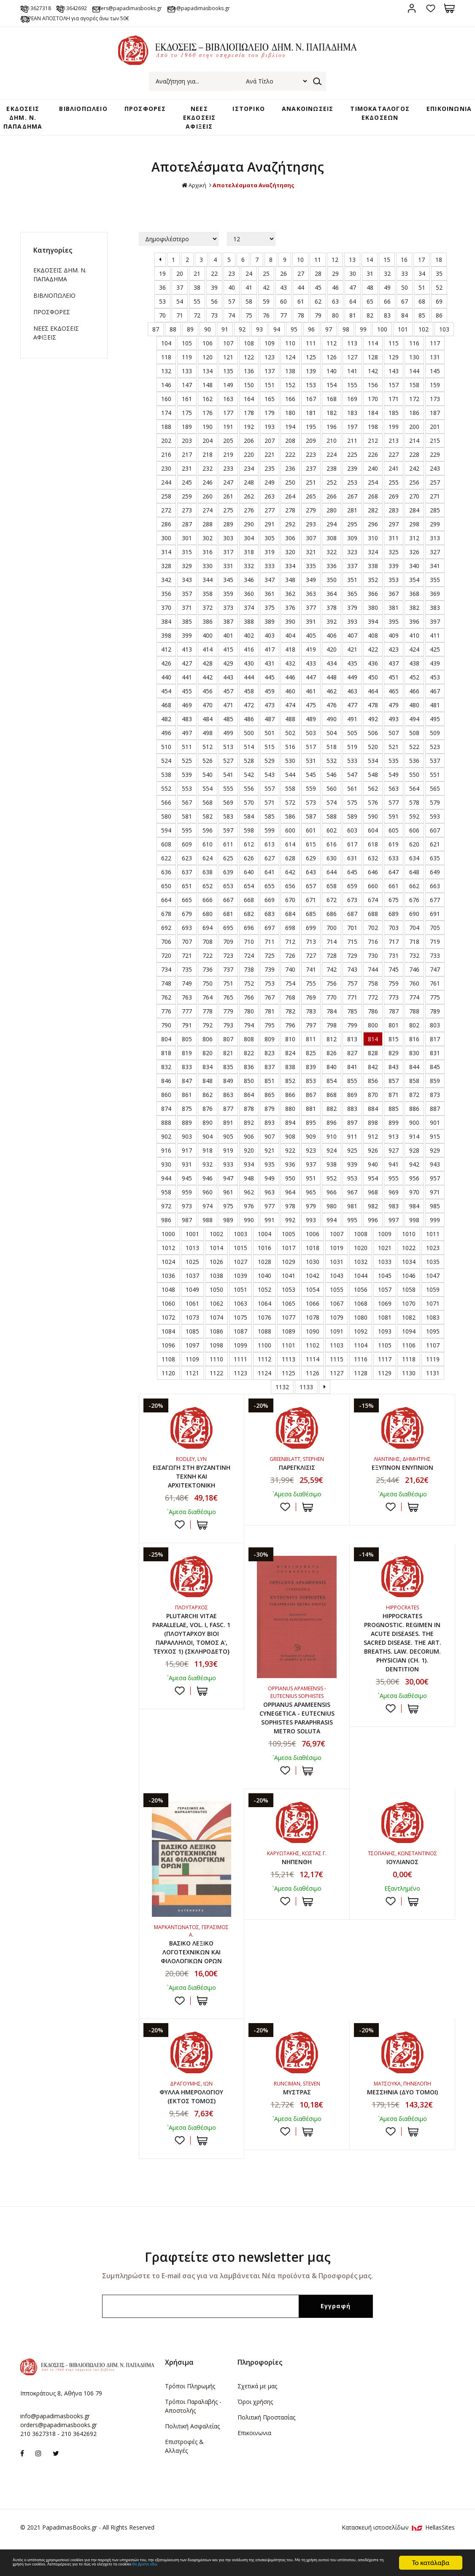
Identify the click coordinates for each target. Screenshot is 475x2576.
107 (228, 345)
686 (332, 915)
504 (332, 734)
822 (249, 1055)
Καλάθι (449, 8)
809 (269, 1041)
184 (373, 414)
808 (249, 1041)
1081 (384, 1319)
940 (373, 1166)
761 (435, 985)
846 (166, 1082)
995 (352, 1222)
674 (373, 901)
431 (269, 665)
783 (311, 1013)
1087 (240, 1333)
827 (352, 1055)
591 (394, 818)
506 (373, 734)
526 (207, 762)
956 (414, 1180)
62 (318, 303)
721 (187, 957)
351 (352, 581)
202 (166, 442)
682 (249, 915)
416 (249, 651)
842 (373, 1068)
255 (394, 484)
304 (249, 540)
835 (228, 1068)
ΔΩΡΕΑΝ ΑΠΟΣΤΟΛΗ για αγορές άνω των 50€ (94, 18)
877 (228, 1110)
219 (228, 456)
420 (332, 651)
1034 (409, 1263)
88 (173, 331)
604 (373, 832)
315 (187, 554)
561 (352, 790)
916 (166, 1152)
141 (352, 373)
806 (207, 1041)
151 (269, 387)
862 (207, 1096)
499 (228, 734)
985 (435, 1208)
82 (370, 317)
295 (352, 526)
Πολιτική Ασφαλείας (192, 2453)
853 (311, 1082)
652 (207, 888)
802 (414, 1027)
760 (414, 985)
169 (352, 400)
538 (166, 776)
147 (187, 387)
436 (373, 665)
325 (394, 554)
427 (187, 665)
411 (435, 637)
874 (166, 1110)
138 (290, 373)
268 (373, 498)
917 (187, 1152)
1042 (312, 1277)
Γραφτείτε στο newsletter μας (238, 2283)
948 (249, 1180)
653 (228, 888)
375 (269, 609)
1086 (216, 1333)
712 (290, 943)
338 (373, 567)
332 (249, 567)
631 (352, 860)
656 (290, 888)
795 (269, 1027)
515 (269, 748)
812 (332, 1041)
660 (373, 888)
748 (166, 985)
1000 (168, 1235)
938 (332, 1166)
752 (249, 985)
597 (228, 832)
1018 (312, 1249)
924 (332, 1152)
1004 (264, 1235)
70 (162, 317)
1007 (336, 1235)
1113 (288, 1361)
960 (207, 1194)
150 (249, 387)
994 (332, 1222)
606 (414, 832)
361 (269, 595)
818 (166, 1055)
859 (435, 1082)
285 (435, 512)
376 (290, 609)
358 (207, 595)
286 (166, 526)
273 (187, 512)
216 (166, 456)
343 (187, 581)
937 (311, 1166)
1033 (384, 1263)
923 (311, 1152)
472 (249, 707)
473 (269, 707)
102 (423, 331)
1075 (240, 1319)
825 (311, 1055)
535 (394, 762)
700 (332, 929)
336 (332, 567)
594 (166, 832)
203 (187, 442)
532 (332, 762)
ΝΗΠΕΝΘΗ (297, 1883)
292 (290, 526)
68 (421, 303)
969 (394, 1194)
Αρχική (191, 187)
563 (394, 790)
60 (283, 303)
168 (332, 400)
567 (187, 804)
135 (228, 373)
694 (207, 929)
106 (207, 345)
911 (352, 1138)
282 (373, 512)
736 (207, 971)
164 (249, 400)
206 (249, 442)
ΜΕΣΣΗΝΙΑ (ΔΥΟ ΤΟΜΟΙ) (402, 2121)
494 (414, 721)
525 (187, 762)
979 (311, 1208)
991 (269, 1222)
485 (228, 721)
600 (290, 832)
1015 (240, 1249)
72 (197, 317)
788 (414, 1013)
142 (373, 373)
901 (435, 1124)
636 (166, 874)
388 (249, 623)
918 (207, 1152)
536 (414, 762)
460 (290, 693)
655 (269, 888)
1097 (192, 1347)
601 (311, 832)
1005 (288, 1235)
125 (311, 359)
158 (414, 387)
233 (228, 470)
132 (166, 373)
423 (394, 651)
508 (414, 734)
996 (373, 1222)
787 (394, 1013)
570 (249, 804)
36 (162, 289)
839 (311, 1068)
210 (332, 442)
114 (373, 345)
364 (332, 595)
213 (394, 442)
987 (187, 1222)
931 (187, 1166)
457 (228, 693)
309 (352, 540)
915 (435, 1138)
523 (435, 748)
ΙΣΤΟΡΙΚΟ (246, 109)
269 (394, 498)
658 (332, 888)
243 (435, 470)
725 (269, 957)
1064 (264, 1305)
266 (332, 498)
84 (404, 317)
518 (332, 748)
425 (435, 651)
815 (394, 1041)
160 (166, 400)
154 (332, 387)
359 (228, 595)
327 (435, 554)
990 (249, 1222)
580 (166, 818)
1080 (360, 1319)
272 (166, 512)
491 (352, 721)
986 (166, 1222)
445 (269, 679)
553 (187, 790)
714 (332, 943)
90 (207, 331)
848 (207, 1082)
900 (414, 1124)
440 (166, 679)
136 (249, 373)
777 (187, 1013)
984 (414, 1208)
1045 (384, 1277)
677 (435, 901)
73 (214, 317)
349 (311, 581)
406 (332, 637)
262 (249, 498)
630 (332, 860)
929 (435, 1152)
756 (332, 985)
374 (249, 609)
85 (421, 317)
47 (352, 289)
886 (414, 1110)
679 (187, 915)
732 (414, 957)
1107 (433, 1347)
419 (311, 651)
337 (352, 567)
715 (352, 943)
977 (269, 1208)
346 (249, 581)
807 (228, 1041)
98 (346, 331)
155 (352, 387)
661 (394, 888)
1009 (384, 1235)
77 (283, 317)
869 (352, 1096)
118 (166, 359)
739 (269, 971)
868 (332, 1096)
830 (414, 1055)
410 (414, 637)
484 (207, 721)
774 (414, 999)
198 (373, 428)
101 (403, 331)
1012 (168, 1249)
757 (352, 985)
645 (352, 874)
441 (187, 679)
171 (394, 400)
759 (394, 985)
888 (166, 1124)
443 (228, 679)
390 (290, 623)
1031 (336, 1263)
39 (214, 289)
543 (269, 776)
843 (394, 1068)
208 (290, 442)
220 (249, 456)
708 (207, 943)
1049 (192, 1291)
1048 (168, 1291)
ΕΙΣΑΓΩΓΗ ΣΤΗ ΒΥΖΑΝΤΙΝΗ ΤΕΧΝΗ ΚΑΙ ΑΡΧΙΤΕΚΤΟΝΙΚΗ (191, 1479)
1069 (384, 1305)
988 (207, 1222)
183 (352, 414)
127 (352, 359)
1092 (360, 1333)
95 (294, 331)
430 (249, 665)
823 (269, 1055)
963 (269, 1194)
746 (414, 971)
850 (249, 1082)
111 (311, 345)
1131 (433, 1375)
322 (332, 554)
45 (318, 289)
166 (290, 400)
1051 (240, 1291)
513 (228, 748)
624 (207, 860)
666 (207, 901)
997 (394, 1222)
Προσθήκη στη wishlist (180, 1530)
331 (228, 567)
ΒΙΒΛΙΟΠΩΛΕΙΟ (93, 109)
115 (394, 345)
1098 (216, 1347)
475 (311, 707)
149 (228, 387)
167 (311, 400)
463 (352, 693)
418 (290, 651)
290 (249, 526)
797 (311, 1027)
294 (332, 526)
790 (166, 1027)
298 (414, 526)
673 (352, 901)
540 (207, 776)
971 (435, 1194)
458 (249, 693)
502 (290, 734)
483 (187, 721)
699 (311, 929)
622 (166, 860)
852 (290, 1082)
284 (414, 512)
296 (373, 526)
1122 (216, 1375)
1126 (312, 1375)
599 (269, 832)
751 (228, 985)
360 (249, 595)
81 (352, 317)
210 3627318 (48, 8)
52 (439, 289)
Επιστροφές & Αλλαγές (184, 2473)
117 (435, 345)
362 (290, 595)
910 (332, 1138)
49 (387, 289)
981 (352, 1208)
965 (311, 1194)
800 (373, 1027)
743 (352, 971)
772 (373, 999)
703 (394, 929)
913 (394, 1138)
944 (166, 1180)
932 (207, 1166)
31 (370, 275)
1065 (288, 1305)
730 (373, 957)
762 (166, 999)
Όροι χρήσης (255, 2429)
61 (300, 303)
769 (311, 999)
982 (373, 1208)
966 (332, 1194)
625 (228, 860)
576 (373, 804)
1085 (192, 1333)
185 (394, 414)
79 (318, 317)
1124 (264, 1375)
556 (249, 790)
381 (394, 609)
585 (269, 818)
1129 (384, 1375)
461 (311, 693)
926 (373, 1152)
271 (435, 498)
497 (187, 734)
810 (290, 1041)
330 (207, 567)
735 (187, 971)
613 (269, 846)
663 (435, 888)
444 (249, 679)
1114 (312, 1361)
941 (394, 1166)
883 (352, 1110)
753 (269, 985)
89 (190, 331)
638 (207, 874)
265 (311, 498)
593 (435, 818)
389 (269, 623)
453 (435, 679)
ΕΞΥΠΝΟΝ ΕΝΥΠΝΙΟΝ (402, 1469)
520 (373, 748)
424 (414, 651)
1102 (312, 1347)
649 (435, 874)
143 (394, 373)
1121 (192, 1375)
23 (231, 275)
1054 (312, 1291)
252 (332, 484)
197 (352, 428)
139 (311, 373)
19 (162, 275)
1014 (216, 1249)
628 (290, 860)
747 (435, 971)
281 (352, 512)
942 (414, 1166)
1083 (433, 1319)
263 (269, 498)
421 (352, 651)
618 (373, 846)
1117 (384, 1361)
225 (352, 456)
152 (290, 387)
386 (207, 623)
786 (373, 1013)
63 (335, 303)
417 (269, 651)
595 (187, 832)
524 (166, 762)
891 (228, 1124)
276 (249, 512)
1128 (360, 1375)
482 (166, 721)
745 (394, 971)
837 (269, 1068)
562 (373, 790)
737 (228, 971)
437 (394, 665)
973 (187, 1208)
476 (332, 707)
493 (394, 721)
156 (373, 387)
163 (228, 400)
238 (332, 470)
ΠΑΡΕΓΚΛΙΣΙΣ (296, 1469)
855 (352, 1082)
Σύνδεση (411, 8)
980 (332, 1208)
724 (249, 957)
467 (435, 693)
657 (311, 888)
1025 (192, 1263)
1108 (168, 1361)
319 (269, 554)
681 (228, 915)
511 (187, 748)
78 (300, 317)
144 (414, 373)
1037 (192, 1277)
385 (187, 623)
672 (332, 901)
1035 (433, 1263)
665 (187, 901)
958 (166, 1194)
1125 (288, 1375)
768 (290, 999)
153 (311, 387)
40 (231, 289)
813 (352, 1041)
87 (155, 331)
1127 (336, 1375)
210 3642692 (99, 8)
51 (421, 289)
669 (269, 901)
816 (414, 1041)
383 (435, 609)
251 (311, 484)
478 (373, 707)
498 (207, 734)
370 (166, 609)
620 (414, 846)
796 (290, 1027)
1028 (264, 1263)
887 (435, 1110)
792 (207, 1027)
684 (290, 915)
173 (435, 400)
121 (228, 359)
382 (414, 609)
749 (187, 985)
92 (242, 331)
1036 (168, 1277)
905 (228, 1138)
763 (187, 999)
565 (435, 790)
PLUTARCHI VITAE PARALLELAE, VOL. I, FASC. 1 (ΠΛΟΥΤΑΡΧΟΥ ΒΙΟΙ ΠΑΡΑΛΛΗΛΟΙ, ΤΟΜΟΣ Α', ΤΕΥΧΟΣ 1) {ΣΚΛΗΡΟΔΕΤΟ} (191, 1647)
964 (290, 1194)
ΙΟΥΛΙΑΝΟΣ (402, 1883)
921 (269, 1152)
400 (207, 637)
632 (373, 860)
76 (266, 317)
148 (207, 387)
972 (166, 1208)
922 (290, 1152)
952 (332, 1180)
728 (332, 957)
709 (228, 943)
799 (352, 1027)
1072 (168, 1319)
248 (249, 484)
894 (290, 1124)
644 (332, 874)
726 (290, 957)
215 (435, 442)
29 (335, 275)
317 (228, 554)
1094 (409, 1333)
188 (166, 428)
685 (311, 915)
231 (187, 470)
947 (228, 1180)
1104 (360, 1347)
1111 (240, 1361)
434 (332, 665)
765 (228, 999)
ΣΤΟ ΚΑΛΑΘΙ (202, 1530)
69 (439, 303)
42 (266, 289)
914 (414, 1138)
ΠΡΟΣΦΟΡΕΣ (152, 109)
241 (394, 470)
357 (187, 595)
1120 (168, 1375)
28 (318, 275)
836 (249, 1068)
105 (187, 345)
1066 (312, 1305)
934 (249, 1166)
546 (332, 776)
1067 (336, 1305)
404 (290, 637)
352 (373, 581)
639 (228, 874)
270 (414, 498)
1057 (384, 1291)
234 (249, 470)
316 (207, 554)
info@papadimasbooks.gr (260, 8)
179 (269, 414)
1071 (433, 1305)
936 (290, 1166)
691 (435, 915)
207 (269, 442)
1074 (216, 1319)
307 (311, 540)
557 (269, 790)
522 (414, 748)
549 (394, 776)
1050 (216, 1291)
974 (207, 1208)
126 (332, 359)
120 (207, 359)
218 (207, 456)
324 (373, 554)
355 (435, 581)
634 (414, 860)
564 (414, 790)
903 (187, 1138)
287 (187, 526)
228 (414, 456)
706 (166, 943)
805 (187, 1041)
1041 (288, 1277)
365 (352, 595)
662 (414, 888)
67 (404, 303)
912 (373, 1138)
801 (394, 1027)
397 (435, 623)
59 (266, 303)
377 (311, 609)
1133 (306, 1389)
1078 (312, 1319)
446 (290, 679)
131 (435, 359)
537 (435, 762)
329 (187, 567)
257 (435, 484)
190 (207, 428)
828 (373, 1055)
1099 (240, 1347)
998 (414, 1222)
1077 (288, 1319)
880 (290, 1110)
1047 (433, 1277)
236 (290, 470)
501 (269, 734)
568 (207, 804)
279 (311, 512)
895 (311, 1124)
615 (311, 846)
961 (228, 1194)
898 (373, 1124)
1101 (288, 1347)
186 (414, 414)
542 (249, 776)
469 (187, 707)
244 (166, 484)
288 (207, 526)
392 (332, 623)
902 (166, 1138)
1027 (240, 1263)
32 (387, 275)
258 (166, 498)
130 (414, 359)
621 (435, 846)
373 (228, 609)
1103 (336, 1347)
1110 (216, 1361)
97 (328, 331)
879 (269, 1110)
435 (352, 665)
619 (394, 846)
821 (228, 1055)
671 (311, 901)
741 (311, 971)
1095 (433, 1333)
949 (269, 1180)
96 (311, 331)
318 (249, 554)
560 (332, 790)
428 (207, 665)
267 (352, 498)
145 (435, 373)
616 (332, 846)
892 (249, 1124)
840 (332, 1068)
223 (311, 456)
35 (439, 275)
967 (352, 1194)
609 (187, 846)
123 (269, 359)
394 (373, 623)
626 (249, 860)
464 (373, 693)
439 (435, 665)
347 (269, 581)
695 (228, 929)
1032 (360, 1263)
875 (187, 1110)
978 (290, 1208)
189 (187, 428)
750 (207, 985)
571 (269, 804)
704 (414, 929)
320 (290, 554)
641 (269, 874)
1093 (384, 1333)
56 (214, 303)
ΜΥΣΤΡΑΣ (297, 2116)
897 (352, 1124)
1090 (312, 1333)
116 (414, 345)
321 (311, 554)
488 (290, 721)
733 (435, 957)
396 (414, 623)
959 (187, 1194)
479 (394, 707)
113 (352, 345)
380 (373, 609)
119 (187, 359)
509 (435, 734)
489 (311, 721)
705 (435, 929)
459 (269, 693)
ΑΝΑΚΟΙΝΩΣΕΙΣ (300, 109)
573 (311, 804)
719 (435, 943)
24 (249, 275)
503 (311, 734)
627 (269, 860)
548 (373, 776)
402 (249, 637)
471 (228, 707)
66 (387, 303)
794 (249, 1027)
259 (187, 498)
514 (249, 748)
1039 (240, 1277)
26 (283, 275)
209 (311, 442)
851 (269, 1082)
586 (290, 818)
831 (435, 1055)
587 (311, 818)
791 (187, 1027)
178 (249, 414)
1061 (192, 1305)
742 (332, 971)
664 (166, 901)
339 (394, 567)
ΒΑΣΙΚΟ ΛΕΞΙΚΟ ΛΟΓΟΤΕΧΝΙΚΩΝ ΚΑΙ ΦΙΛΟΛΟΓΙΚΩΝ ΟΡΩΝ (192, 1974)
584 (249, 818)
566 (166, 804)
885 (394, 1110)
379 (352, 609)
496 (166, 734)
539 (187, 776)
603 (352, 832)
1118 (409, 1361)
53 (162, 303)
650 (166, 888)
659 (352, 888)
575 (352, 804)
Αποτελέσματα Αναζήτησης (254, 187)
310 (373, 540)
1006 (312, 1235)
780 (249, 1013)
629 (311, 860)
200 (414, 428)
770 (332, 999)
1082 (409, 1319)
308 (332, 540)
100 (382, 331)
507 (394, 734)
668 (249, 901)
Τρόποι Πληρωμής (190, 2413)
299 (435, 526)
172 (414, 400)
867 (311, 1096)
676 (414, 901)
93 (259, 331)
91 (224, 331)
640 (249, 874)
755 (311, 985)
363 (311, 595)
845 (435, 1068)
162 (207, 400)
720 (166, 957)
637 (187, 874)
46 (335, 289)
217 (187, 456)
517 (311, 748)
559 (311, 790)
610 (207, 846)
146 (166, 387)
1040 (264, 1277)
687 (352, 915)
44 (300, 289)
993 (311, 1222)
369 (435, 595)
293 (311, 526)
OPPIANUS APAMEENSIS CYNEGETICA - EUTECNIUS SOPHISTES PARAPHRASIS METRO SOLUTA (297, 1730)
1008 (360, 1235)
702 (373, 929)
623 (187, 860)
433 (311, 665)
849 (228, 1082)
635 (435, 860)
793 (228, 1027)
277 (269, 512)
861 (187, 1096)
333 (269, 567)
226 (373, 456)
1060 (168, 1305)
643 (311, 874)
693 (187, 929)
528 (249, 762)
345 (228, 581)
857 (394, 1082)
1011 (433, 1235)
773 (394, 999)
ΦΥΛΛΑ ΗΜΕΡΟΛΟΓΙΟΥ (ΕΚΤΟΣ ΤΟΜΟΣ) (191, 2121)
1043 (336, 1277)
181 (311, 414)
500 (249, 734)
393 (352, 623)
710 (249, 943)
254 (373, 484)
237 (311, 470)
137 (269, 373)
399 (187, 637)
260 (207, 498)
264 (290, 498)
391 (311, 623)
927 (394, 1152)
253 (352, 484)
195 (311, 428)
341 (435, 567)
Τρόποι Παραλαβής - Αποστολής (193, 2433)
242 (414, 470)
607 (435, 832)
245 (187, 484)
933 (228, 1166)
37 (179, 289)
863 (228, 1096)
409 (394, 637)
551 (435, 776)
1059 (433, 1291)
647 (394, 874)
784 (332, 1013)
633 (394, 860)
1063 (240, 1305)
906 (249, 1138)
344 (207, 581)
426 (166, 665)
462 (332, 693)
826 (332, 1055)
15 (386, 261)
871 (394, 1096)
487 (269, 721)
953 (352, 1180)
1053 (288, 1291)
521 (394, 748)
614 (290, 846)
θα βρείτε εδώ (115, 2566)
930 (166, 1166)
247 (228, 484)
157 (394, 387)
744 (373, 971)
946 (207, 1180)
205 (228, 442)
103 (444, 331)
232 (207, 470)
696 (249, 929)
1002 (216, 1235)
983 (394, 1208)
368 (414, 595)
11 (317, 261)
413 (187, 651)
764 (207, 999)
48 (370, 289)
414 (207, 651)
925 (352, 1152)
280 (332, 512)
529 (269, 762)
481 (435, 707)
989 (228, 1222)
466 (414, 693)
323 (352, 554)
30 (352, 275)
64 (352, 303)
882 (332, 1110)
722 (207, 957)
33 (404, 275)
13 (352, 261)
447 (311, 679)
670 (290, 901)
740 (290, 971)
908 (290, 1138)
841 (352, 1068)
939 (352, 1166)
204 (207, 442)
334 (290, 567)
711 (269, 943)
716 (373, 943)
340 (414, 567)
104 (166, 345)
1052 (264, 1291)
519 (352, 748)
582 (207, 818)
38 (197, 289)
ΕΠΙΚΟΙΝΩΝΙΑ (435, 109)
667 (228, 901)
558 (290, 790)
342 (166, 581)
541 (228, 776)
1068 (360, 1305)
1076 (264, 1319)
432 (290, 665)
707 (187, 943)
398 (166, 637)
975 (228, 1208)
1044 (360, 1277)
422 (373, 651)
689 (394, 915)
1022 (409, 1249)
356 (166, 595)
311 (394, 540)
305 (269, 540)
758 (373, 985)
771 (352, 999)
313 (435, 540)
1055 (336, 1291)
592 (414, 818)
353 (394, 581)
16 (404, 261)
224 (332, 456)
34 (421, 275)
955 (394, 1180)
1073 (192, 1319)
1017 (288, 1249)
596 (207, 832)
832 (166, 1068)
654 (249, 888)
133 (187, 373)
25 (266, 275)
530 (290, 762)
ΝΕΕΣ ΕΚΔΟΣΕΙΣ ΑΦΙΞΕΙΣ (201, 117)
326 (414, 554)
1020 (360, 1249)
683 (269, 915)
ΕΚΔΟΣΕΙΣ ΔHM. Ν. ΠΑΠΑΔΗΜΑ (35, 117)
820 (207, 1055)
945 (187, 1180)
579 (435, 804)
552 (166, 790)
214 (414, 442)
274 (207, 512)
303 (228, 540)
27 (300, 275)
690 (414, 915)
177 (228, 414)
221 (269, 456)
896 (332, 1124)
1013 (192, 1249)
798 (332, 1027)
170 (373, 400)
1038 (216, 1277)
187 (435, 414)
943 (435, 1166)
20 (179, 275)
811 (311, 1041)
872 (414, 1096)
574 (332, 804)
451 (394, 679)
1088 (264, 1333)
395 (394, 623)
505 (352, 734)
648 (414, 874)
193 (269, 428)
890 (207, 1124)
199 (394, 428)
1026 (216, 1263)
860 (166, 1096)
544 (290, 776)
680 (207, 915)
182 (332, 414)
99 (363, 331)
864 (249, 1096)
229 (435, 456)
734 (166, 971)
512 (207, 748)
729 (352, 957)
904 (207, 1138)
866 (290, 1096)
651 (187, 888)
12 (335, 261)
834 (207, 1068)
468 (166, 707)
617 (352, 846)
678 (166, 915)
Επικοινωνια (254, 2460)
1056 (360, 1291)
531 (311, 762)
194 (290, 428)
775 (435, 999)
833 (187, 1068)
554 (207, 790)
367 (394, 595)
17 (421, 261)
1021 (384, 1249)
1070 (409, 1305)
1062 (216, 1305)
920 (249, 1152)
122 (249, 359)
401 (228, 637)
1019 (336, 1249)
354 (414, 581)
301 (187, 540)
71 (179, 317)
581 (187, 818)
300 (166, 540)
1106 (409, 1347)
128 (373, 359)
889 (187, 1124)
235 (269, 470)
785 (352, 1013)
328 (166, 567)
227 (394, 456)
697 (269, 929)
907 (269, 1138)
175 (187, 414)
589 (352, 818)
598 (249, 832)
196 (332, 428)
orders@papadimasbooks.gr (171, 8)
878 (249, 1110)
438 (414, 665)
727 (311, 957)
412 (166, 651)
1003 (240, 1235)
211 (352, 442)
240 (373, 470)
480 (414, 707)
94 (276, 331)
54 (179, 303)
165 (269, 400)
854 (332, 1082)
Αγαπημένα (430, 8)
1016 (264, 1249)
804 (166, 1041)
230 (166, 470)
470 (207, 707)
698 (290, 929)
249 (269, 484)
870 (373, 1096)
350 (332, 581)
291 (269, 526)
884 (373, 1110)
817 (435, 1041)
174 (166, 414)
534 (373, 762)
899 (394, 1124)
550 (414, 776)
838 (290, 1068)
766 (249, 999)
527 (228, 762)
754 (290, 985)
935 (269, 1166)
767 (269, 999)
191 (228, 428)
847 (187, 1082)
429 (228, 665)
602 (332, 832)
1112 (264, 1361)
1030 (312, 1263)
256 (414, 484)
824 (290, 1055)
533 (352, 762)
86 (439, 317)
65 (370, 303)
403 (269, 637)
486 (249, 721)
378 (332, 609)
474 (290, 707)
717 (394, 943)
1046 (409, 1277)
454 (166, 693)
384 (166, 623)
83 (387, 317)
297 (394, 526)
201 (435, 428)
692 (166, 929)
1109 (192, 1361)
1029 (288, 1263)
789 (435, 1013)
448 (332, 679)
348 (290, 581)
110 (290, 345)
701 (352, 929)
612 (249, 846)
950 (290, 1180)
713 (311, 943)
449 (352, 679)
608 (166, 846)
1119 (433, 1361)
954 (373, 1180)
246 (207, 484)
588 (332, 818)
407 (352, 637)
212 (373, 442)
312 (414, 540)
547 (352, 776)
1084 (168, 1333)
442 (207, 679)
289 (228, 526)
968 (373, 1194)
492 (373, 721)
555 (228, 790)
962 (249, 1194)
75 (249, 317)
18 (438, 261)
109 (269, 345)
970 (414, 1194)
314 (166, 554)
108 (249, 345)
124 (290, 359)
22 (214, 275)
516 (290, 748)
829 (394, 1055)
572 (290, 804)
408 (373, 637)
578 (414, 804)
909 (311, 1138)
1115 (336, 1361)
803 (435, 1027)
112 (332, 345)
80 (335, 317)
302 (207, 540)
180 (290, 414)
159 (435, 387)
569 (228, 804)
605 (394, 832)
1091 (336, 1333)
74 (231, 317)
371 (187, 609)
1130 (409, 1375)
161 (187, 400)
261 (228, 498)
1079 (336, 1319)
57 (231, 303)
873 (435, 1096)
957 (435, 1180)
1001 (192, 1235)
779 (228, 1013)
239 (352, 470)
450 (373, 679)
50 (404, 289)
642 (290, 874)
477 (352, 707)
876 (207, 1110)
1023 (433, 1249)
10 (300, 261)
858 (414, 1082)
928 (414, 1152)
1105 (384, 1347)
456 (207, 693)
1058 (409, 1291)
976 (249, 1208)
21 (197, 275)
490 (332, 721)
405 (311, 637)
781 (269, 1013)
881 (311, 1110)
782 (290, 1013)
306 (290, 540)
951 (311, 1180)
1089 (288, 1333)
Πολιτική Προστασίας (266, 2444)
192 (249, 428)
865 (269, 1096)
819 (187, 1055)
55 (197, 303)
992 (290, 1222)
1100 (264, 1347)
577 (394, 804)
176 (207, 414)
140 (332, 373)
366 (373, 595)
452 (414, 679)
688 (373, 915)
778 (207, 1013)
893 (269, 1124)
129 (394, 359)
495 (435, 721)
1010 (409, 1235)
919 (228, 1152)
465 (394, 693)
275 (228, 512)
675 (394, 901)
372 (207, 609)
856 (373, 1082)
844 (414, 1068)
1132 (282, 1389)
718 (414, 943)
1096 (168, 1347)
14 (369, 261)
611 (228, 846)
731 (394, 957)
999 (435, 1222)
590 (373, 818)
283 (394, 512)
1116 (360, 1361)
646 (373, 874)
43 (283, 289)
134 (207, 373)
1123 (240, 1375)
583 (228, 818)
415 (228, 651)
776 (166, 1013)
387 (228, 623)
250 (290, 484)
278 (290, 512)
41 (249, 289)
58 (249, 303)
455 (187, 693)
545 (311, 776)
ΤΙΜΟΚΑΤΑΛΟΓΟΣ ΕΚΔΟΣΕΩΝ (369, 113)
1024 (168, 1263)
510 (166, 748)
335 (311, 567)
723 (228, 957)
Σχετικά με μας (257, 2413)
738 (249, 971)
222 (290, 456)
